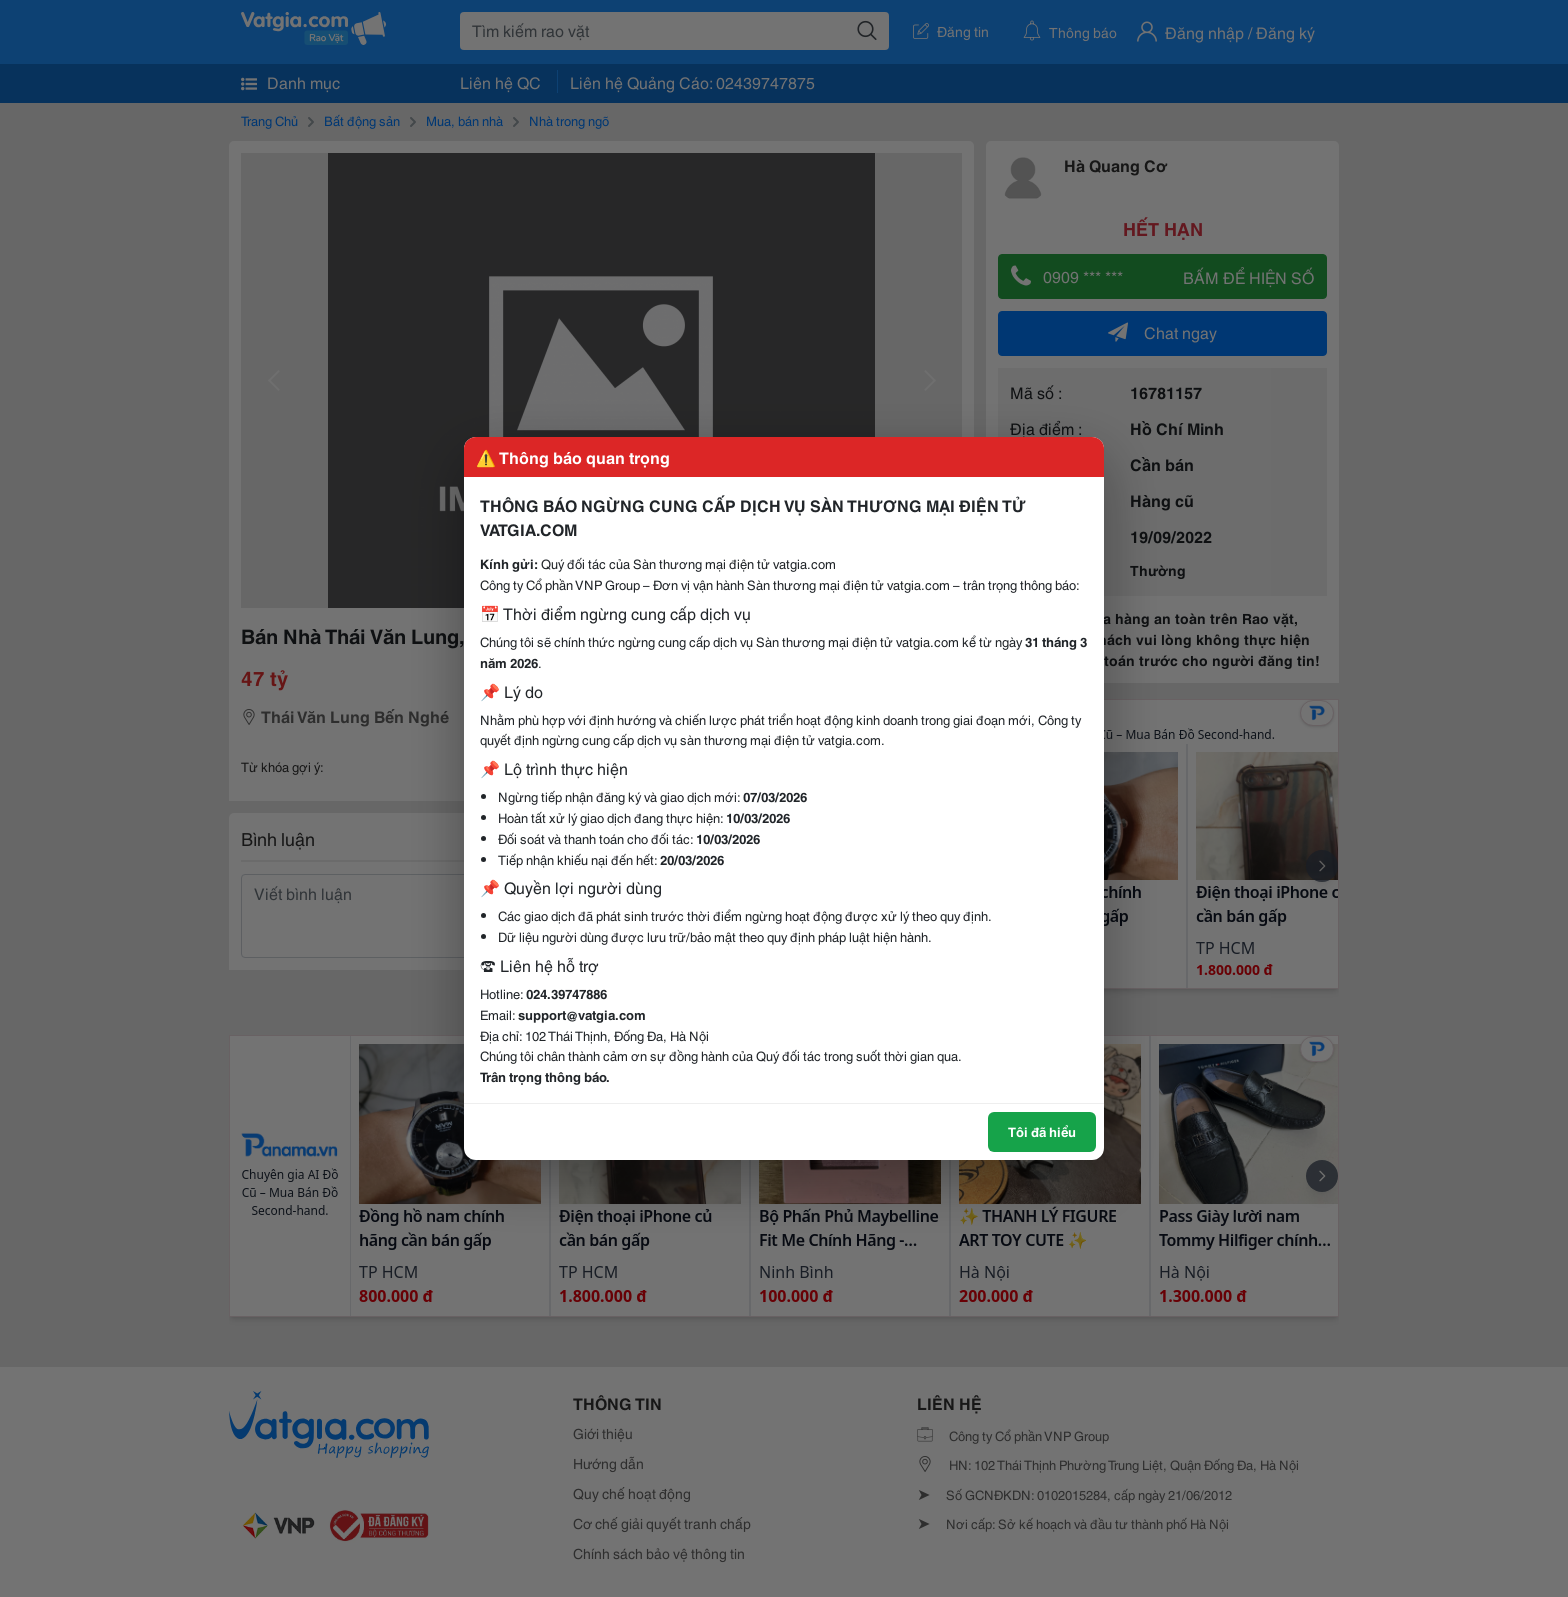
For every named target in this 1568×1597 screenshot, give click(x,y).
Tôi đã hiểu (1042, 1131)
